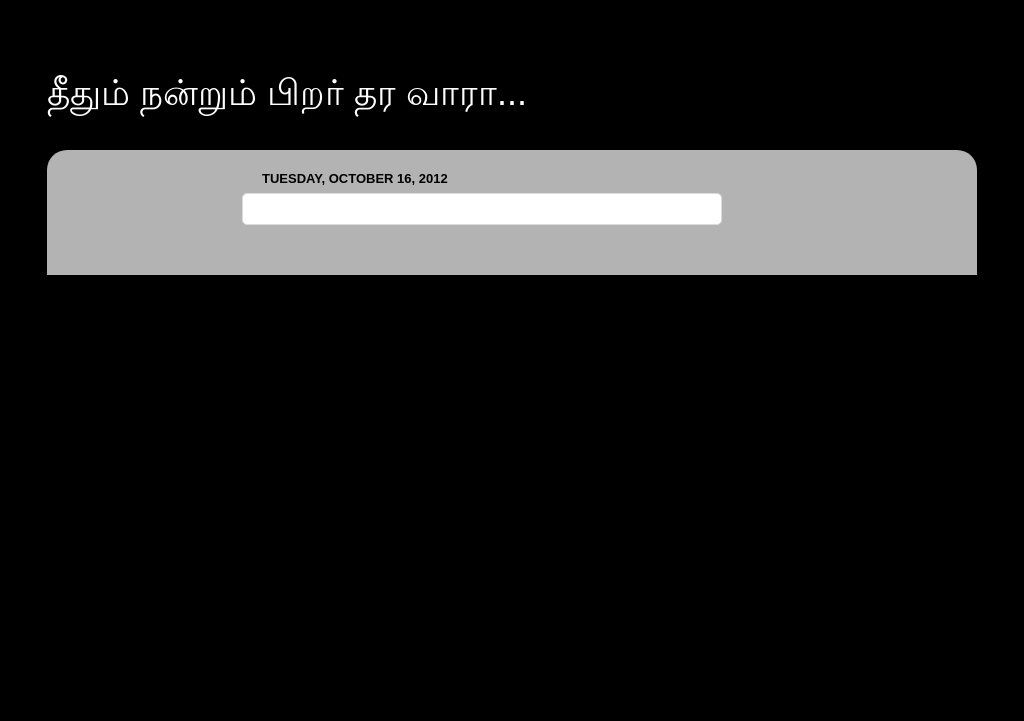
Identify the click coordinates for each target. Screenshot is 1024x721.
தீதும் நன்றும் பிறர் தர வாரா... (287, 92)
